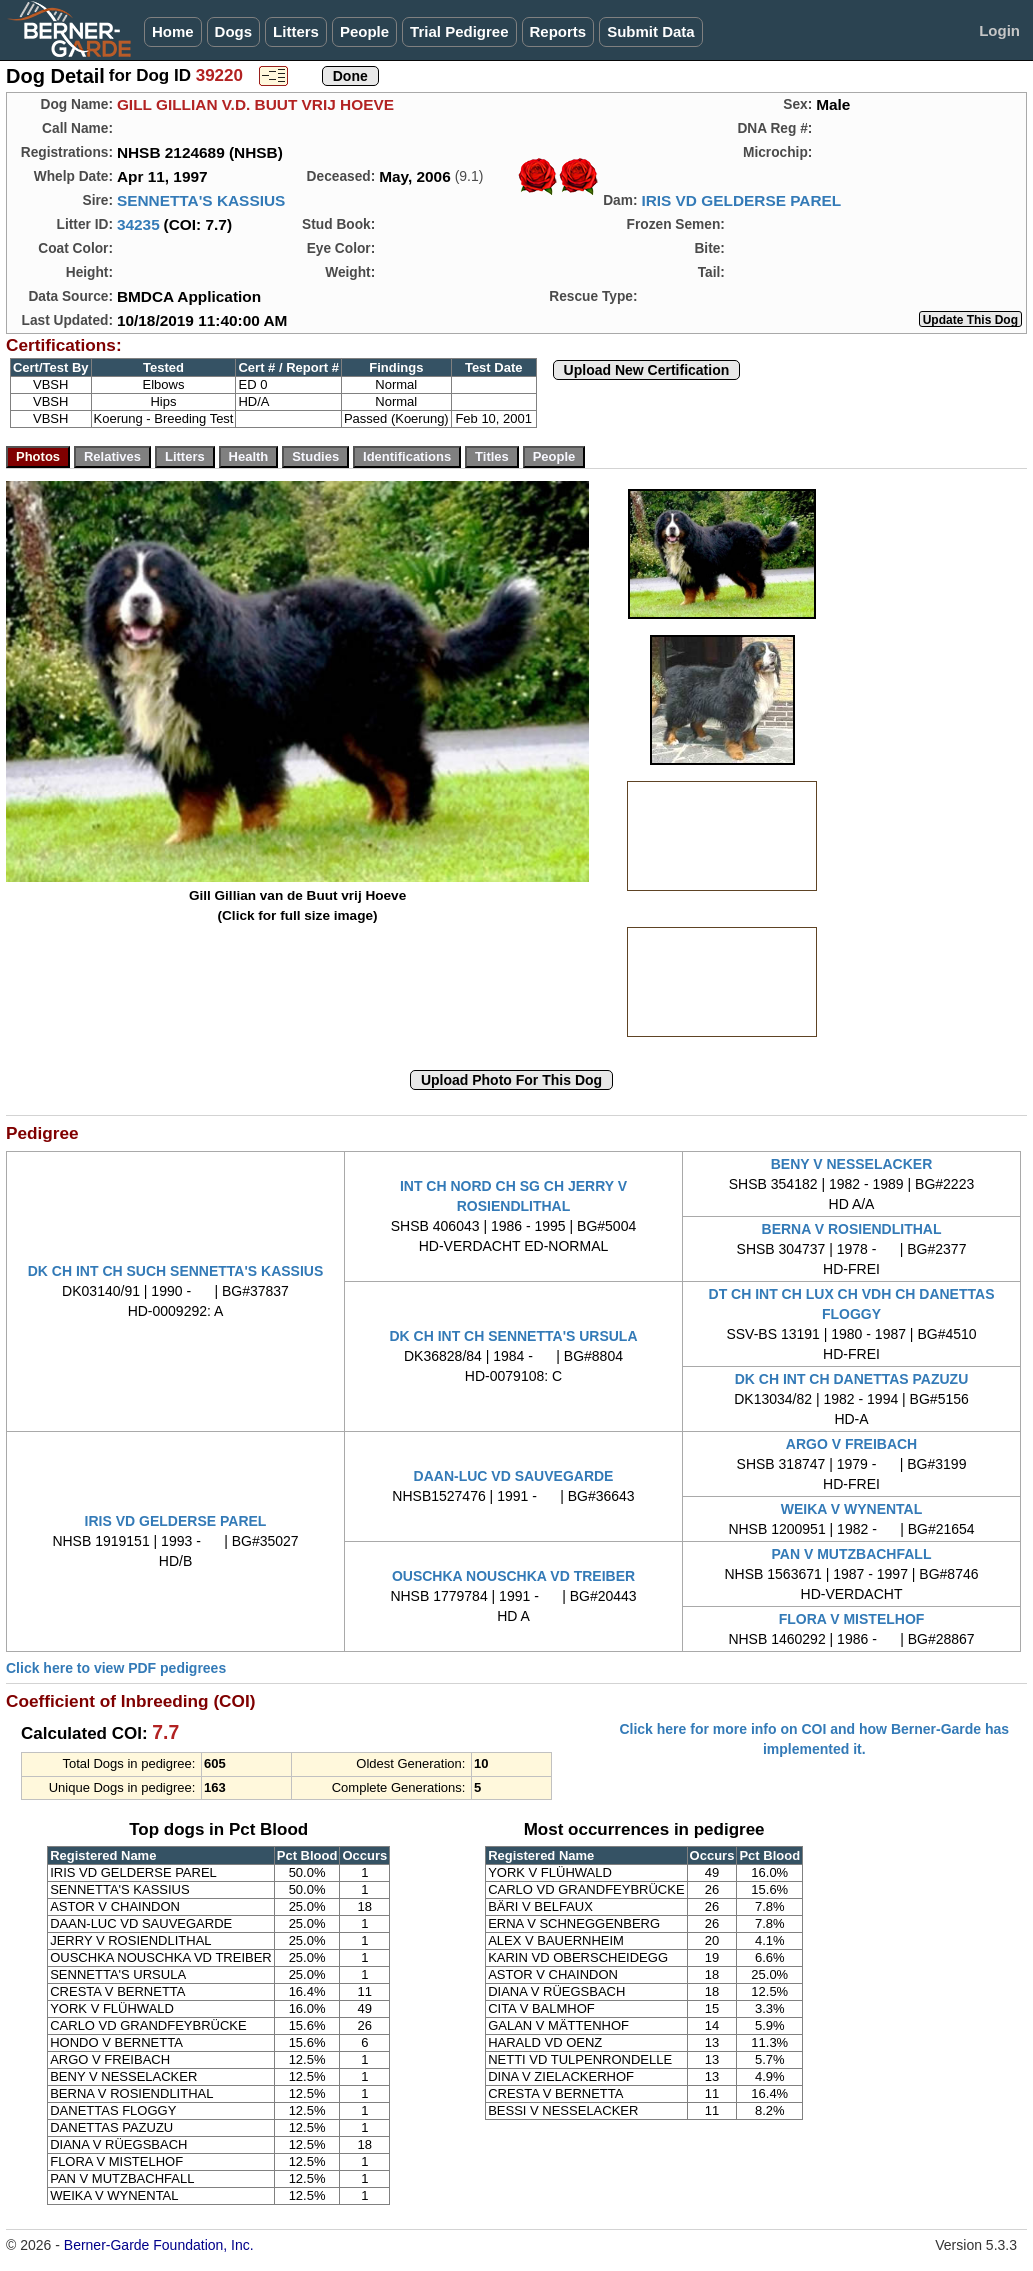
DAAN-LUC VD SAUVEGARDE (514, 1476)
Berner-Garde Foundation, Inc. (159, 2245)
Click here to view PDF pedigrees (116, 1668)
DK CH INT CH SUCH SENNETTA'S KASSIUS (176, 1271)
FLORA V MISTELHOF (852, 1619)
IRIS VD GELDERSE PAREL (741, 200)
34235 (138, 224)
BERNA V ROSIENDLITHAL (852, 1229)
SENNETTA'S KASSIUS (201, 200)
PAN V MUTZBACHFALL (852, 1554)
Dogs (234, 31)
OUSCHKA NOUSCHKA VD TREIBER (513, 1576)
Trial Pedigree (459, 31)
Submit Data (651, 31)
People (364, 31)
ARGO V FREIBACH (851, 1444)
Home (173, 31)
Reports (558, 31)
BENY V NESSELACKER (852, 1164)
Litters (296, 31)
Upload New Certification (647, 370)
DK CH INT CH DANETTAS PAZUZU (852, 1379)
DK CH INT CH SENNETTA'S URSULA (513, 1336)
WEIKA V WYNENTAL (852, 1509)
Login (999, 30)
